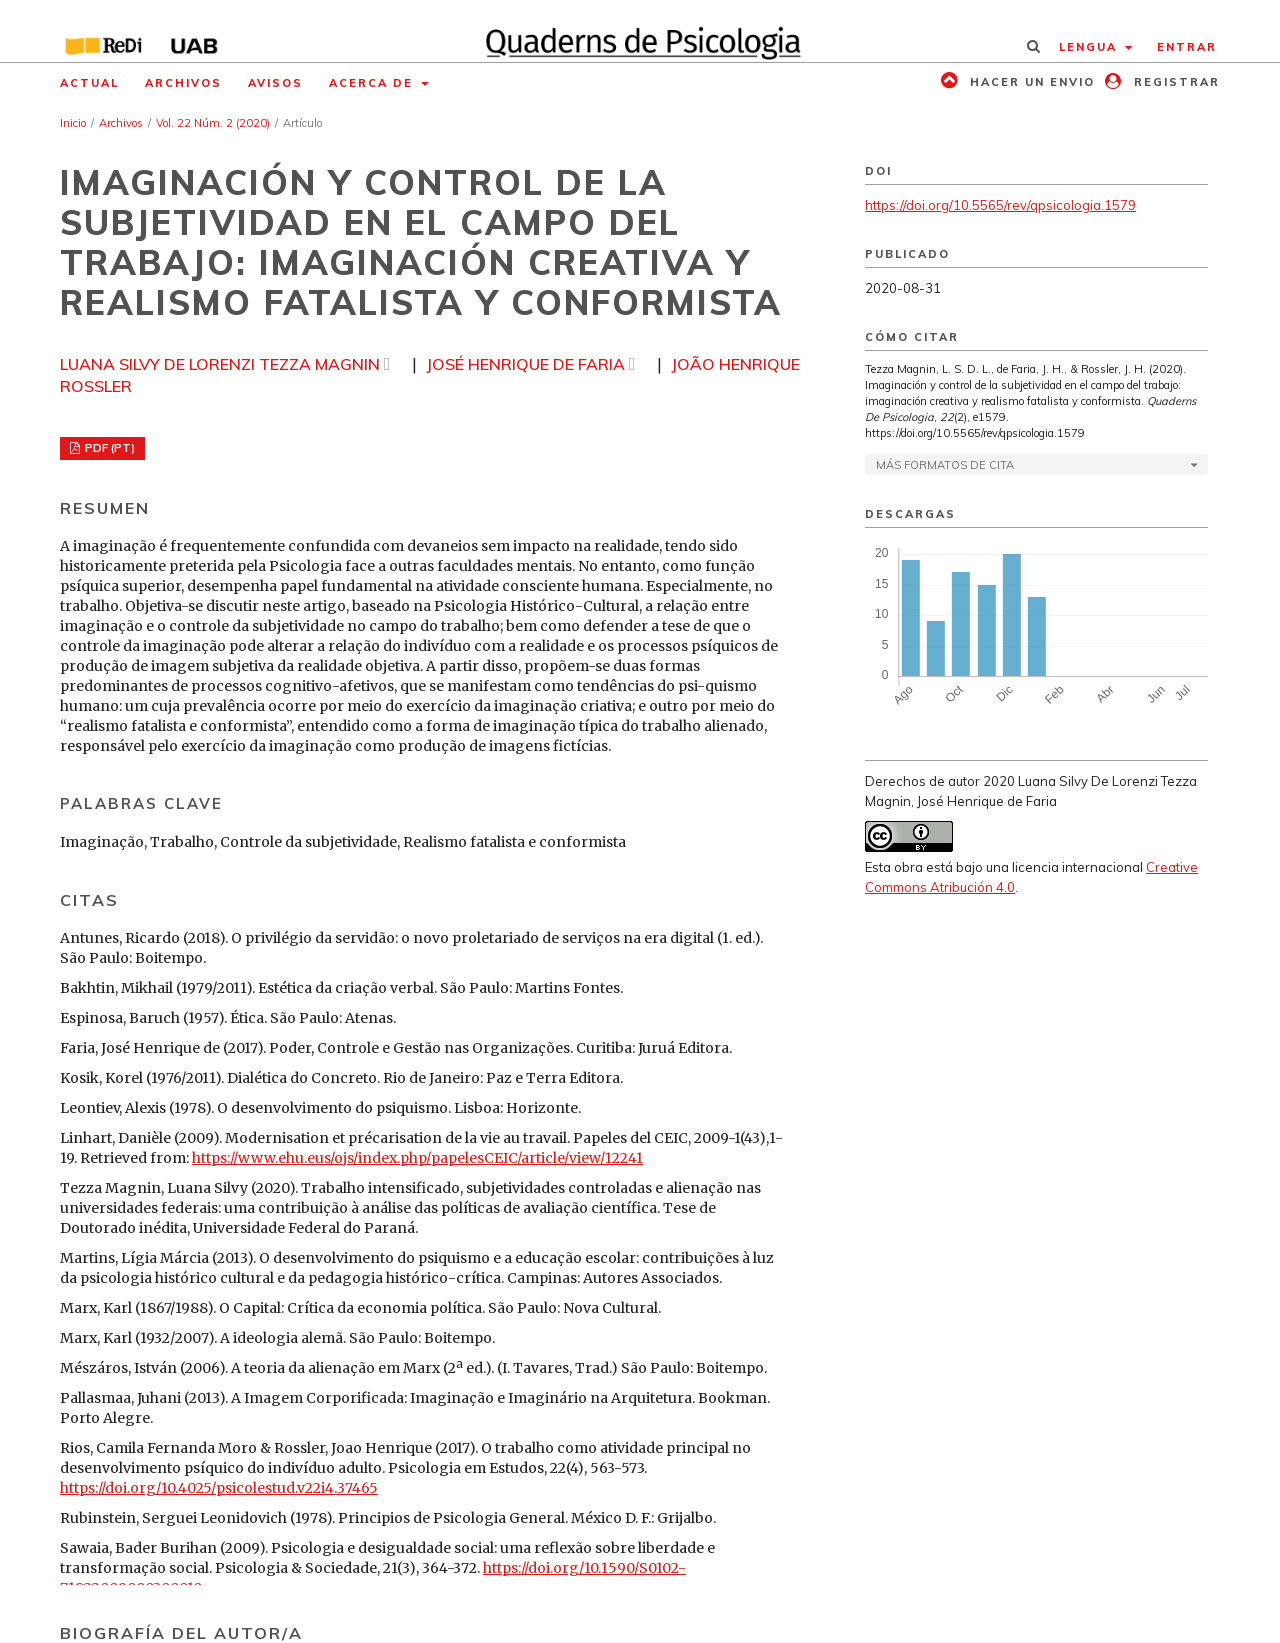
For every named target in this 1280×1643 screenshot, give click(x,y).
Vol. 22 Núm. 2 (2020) (213, 123)
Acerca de (373, 83)
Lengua (1090, 47)
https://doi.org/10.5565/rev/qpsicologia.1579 (1000, 205)
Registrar (1174, 82)
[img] (640, 31)
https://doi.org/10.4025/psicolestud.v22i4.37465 (219, 1488)
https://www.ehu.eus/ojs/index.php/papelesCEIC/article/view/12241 (417, 1158)
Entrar (1187, 47)
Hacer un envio (1030, 82)
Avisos (275, 83)
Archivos (183, 83)
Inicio (73, 123)
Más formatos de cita (945, 465)
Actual (89, 83)
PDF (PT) (108, 448)
